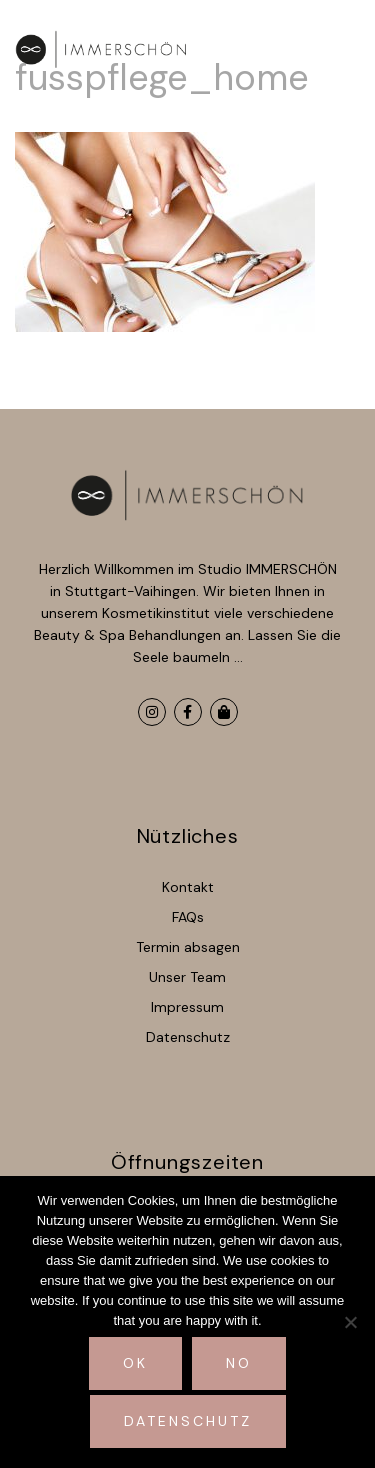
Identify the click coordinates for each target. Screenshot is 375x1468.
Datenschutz (188, 1421)
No (239, 1363)
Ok (135, 1363)
